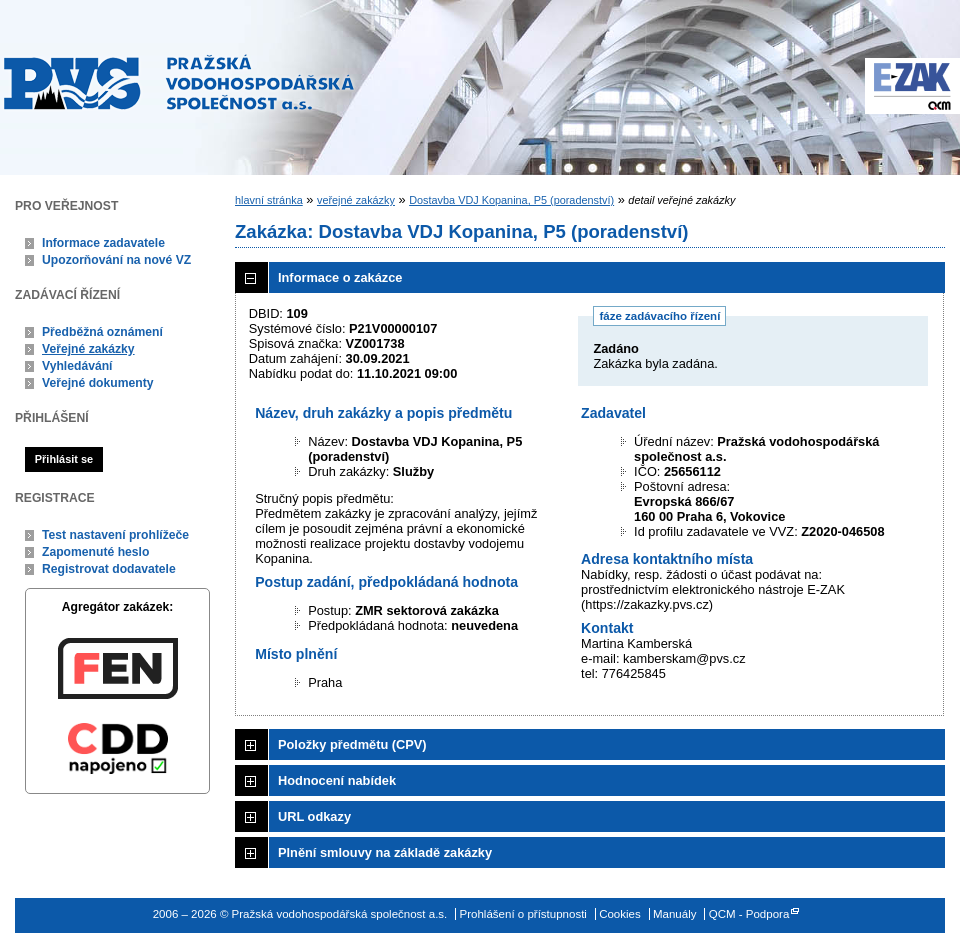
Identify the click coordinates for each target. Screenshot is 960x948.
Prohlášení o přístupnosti (523, 914)
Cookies (620, 914)
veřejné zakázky (356, 200)
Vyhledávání (77, 366)
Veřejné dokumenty (97, 383)
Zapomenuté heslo (95, 552)
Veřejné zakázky (88, 349)
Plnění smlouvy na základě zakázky (385, 852)
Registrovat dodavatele (109, 569)
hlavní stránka (269, 200)
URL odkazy (314, 816)
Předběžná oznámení (102, 332)
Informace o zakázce (340, 277)
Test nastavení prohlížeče (115, 535)
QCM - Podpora (749, 914)
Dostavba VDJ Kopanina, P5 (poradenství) (511, 200)
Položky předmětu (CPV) (352, 744)
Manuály (675, 914)
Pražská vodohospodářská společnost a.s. (179, 82)
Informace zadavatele (103, 243)
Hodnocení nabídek (337, 780)
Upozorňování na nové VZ (116, 260)
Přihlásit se (64, 459)
